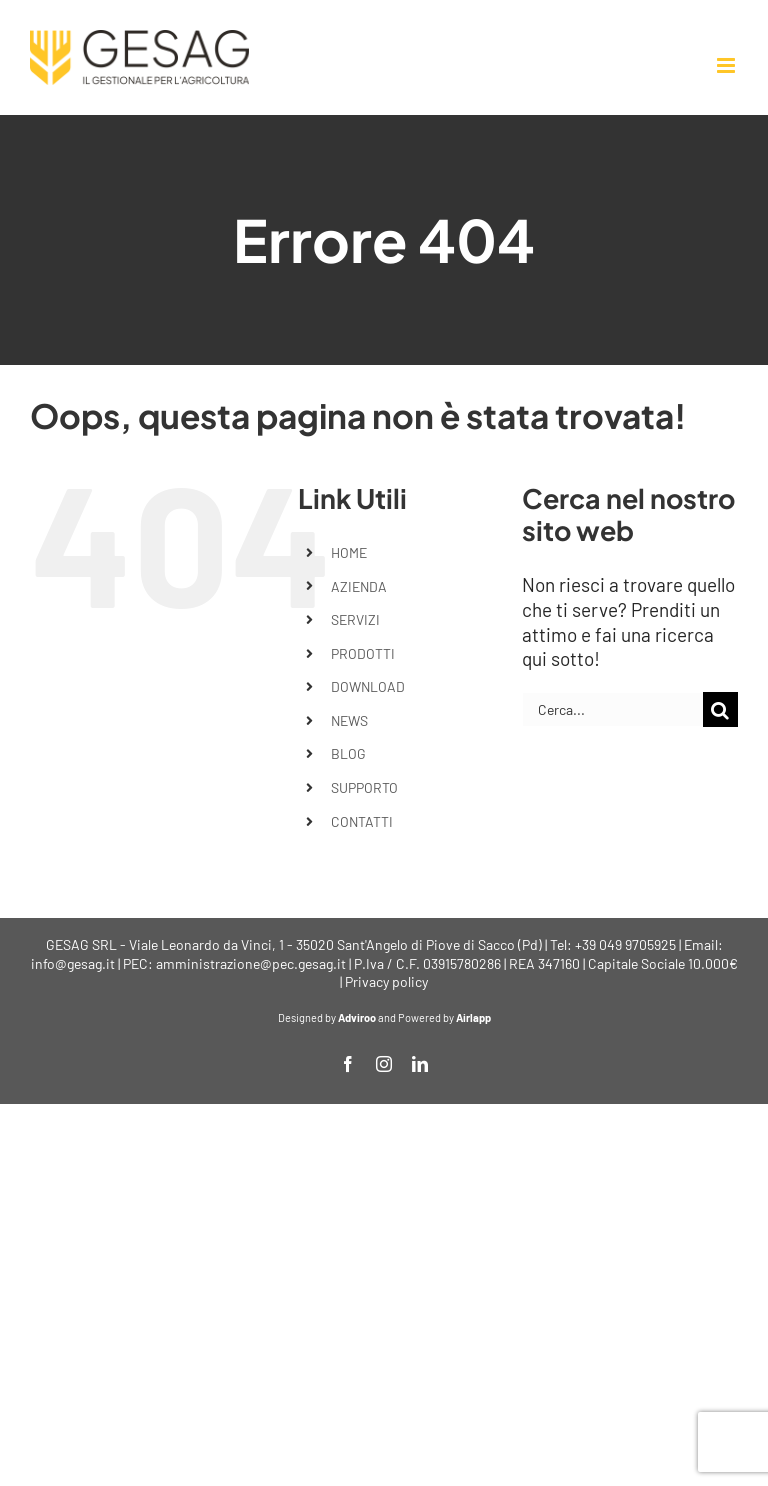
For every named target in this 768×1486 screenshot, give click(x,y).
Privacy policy (386, 981)
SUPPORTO (364, 787)
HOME (349, 552)
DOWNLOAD (368, 686)
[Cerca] (720, 709)
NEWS (349, 720)
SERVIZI (355, 619)
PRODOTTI (363, 653)
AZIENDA (359, 586)
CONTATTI (362, 821)
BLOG (348, 753)
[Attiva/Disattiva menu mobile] (727, 65)
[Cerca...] (612, 709)
